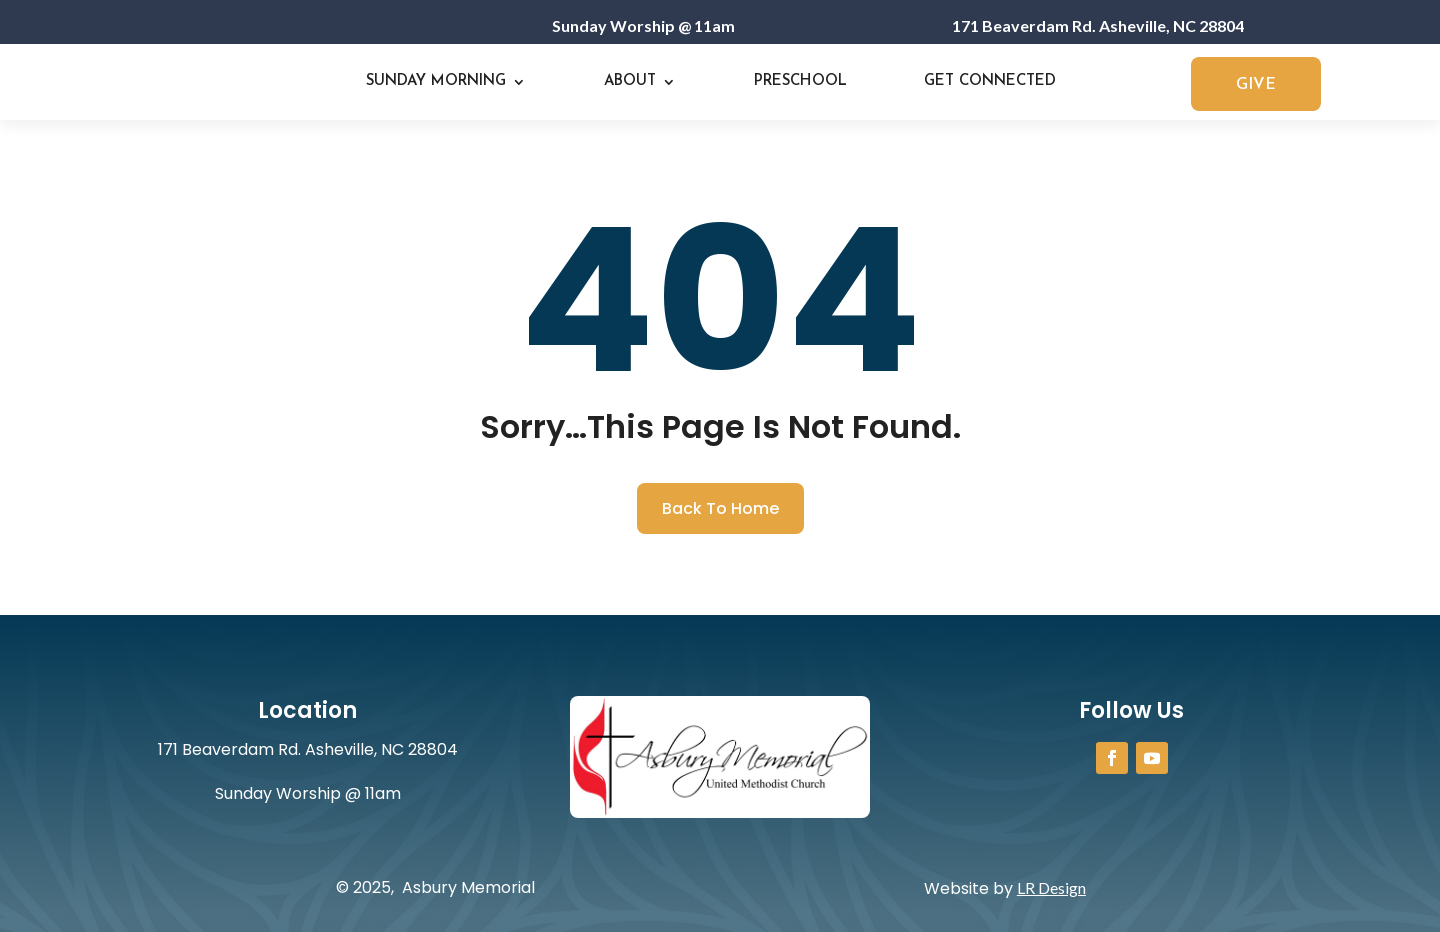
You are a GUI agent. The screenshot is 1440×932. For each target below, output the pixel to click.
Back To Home (720, 508)
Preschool (800, 81)
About (630, 81)
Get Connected (990, 81)
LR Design (1051, 887)
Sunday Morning (436, 81)
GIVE (1256, 85)
